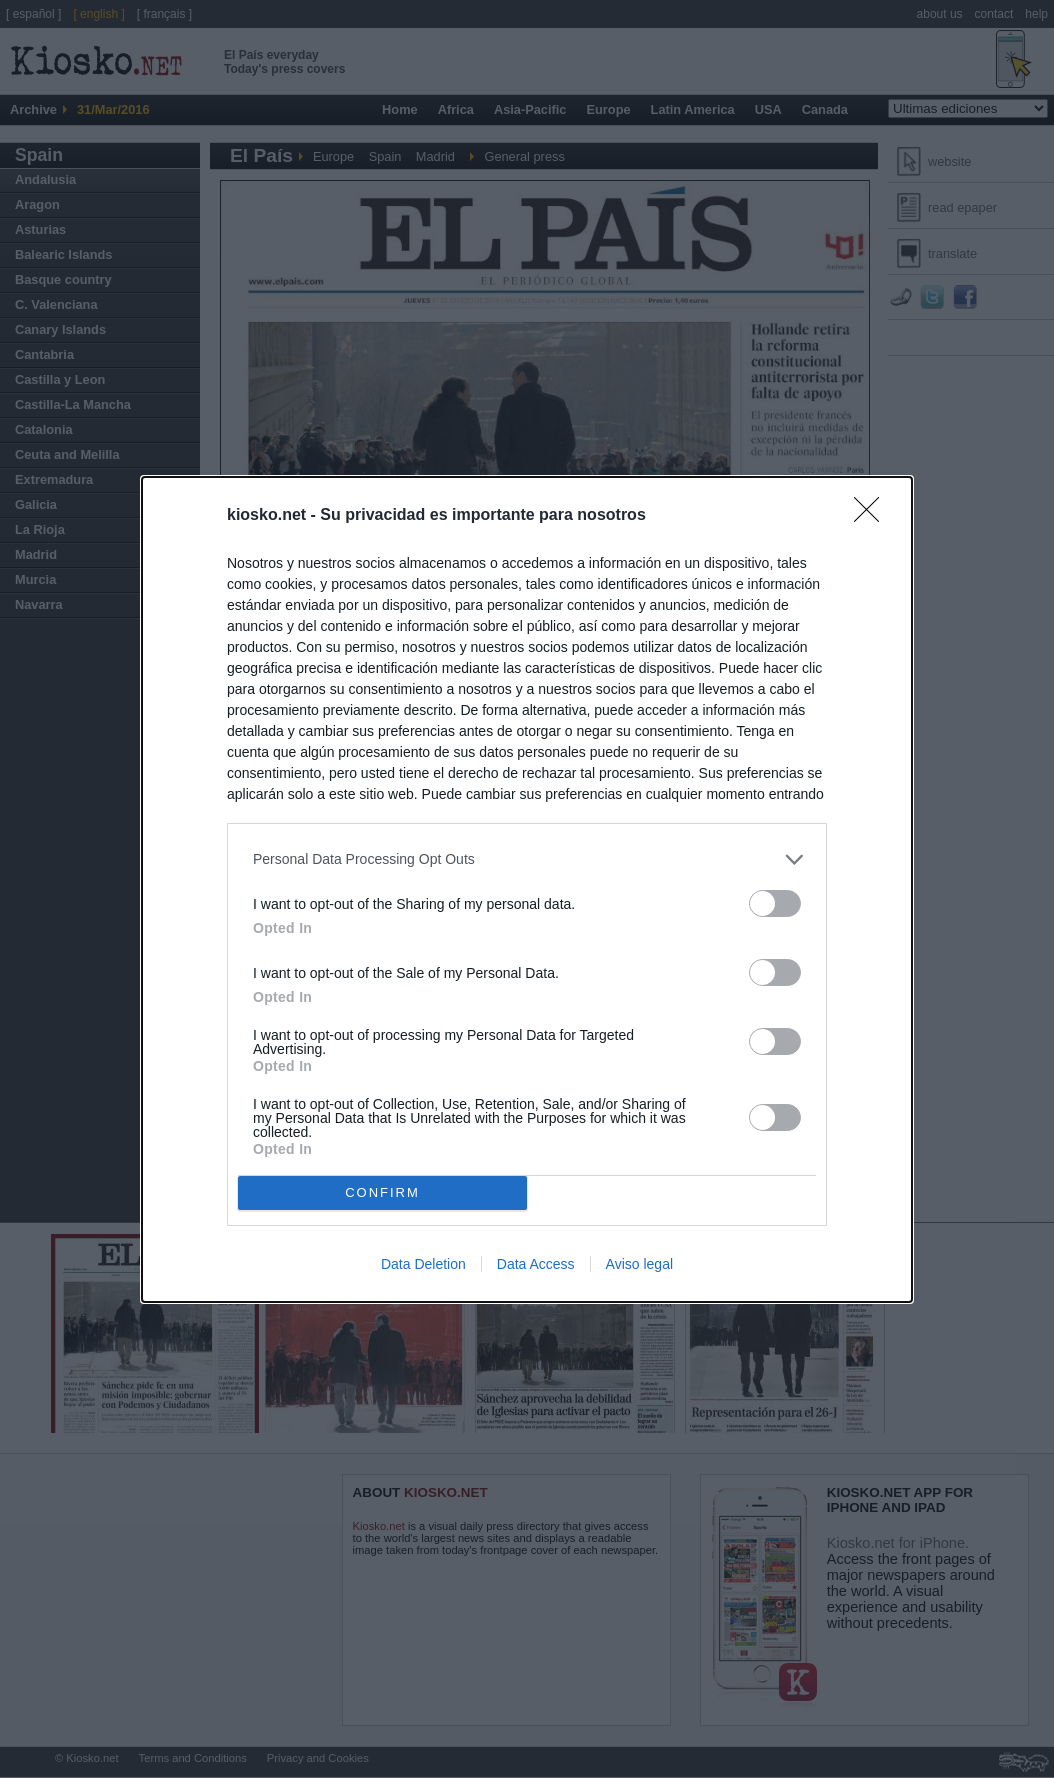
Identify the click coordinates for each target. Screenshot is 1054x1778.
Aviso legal (639, 1264)
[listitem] (527, 859)
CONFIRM (382, 1192)
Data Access (536, 1264)
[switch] (775, 903)
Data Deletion (423, 1264)
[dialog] (527, 889)
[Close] (873, 516)
